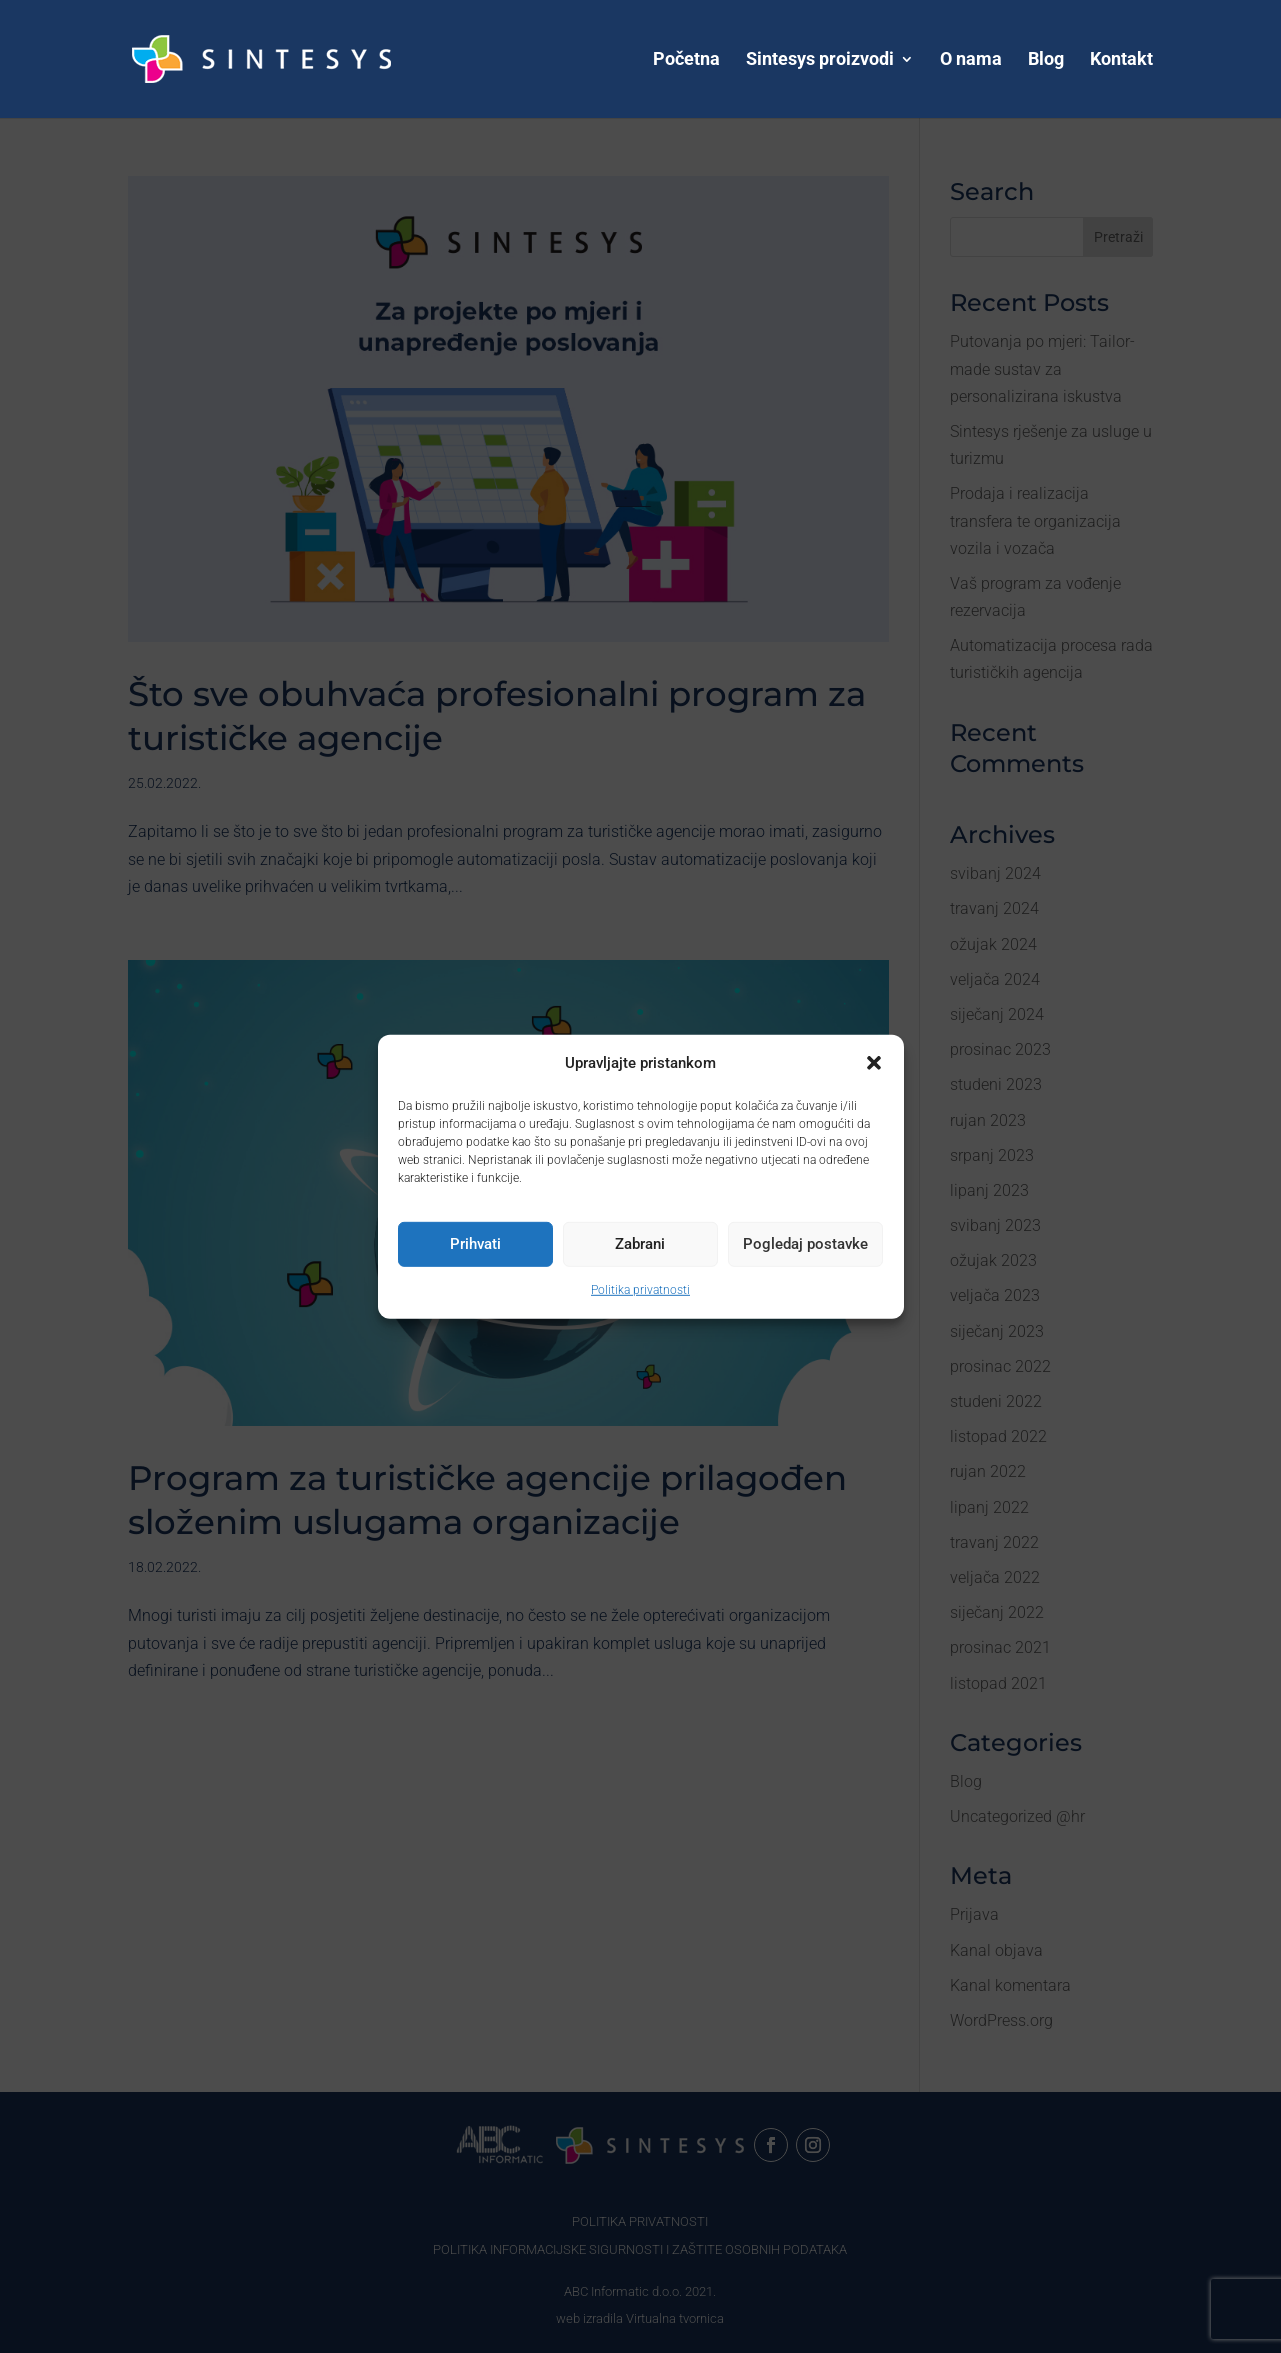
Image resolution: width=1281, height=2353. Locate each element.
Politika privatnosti (640, 1290)
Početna (686, 60)
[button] (874, 1063)
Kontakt (1121, 60)
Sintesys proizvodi (820, 60)
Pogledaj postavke (805, 1244)
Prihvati (475, 1244)
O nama (971, 60)
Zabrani (640, 1244)
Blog (1046, 60)
